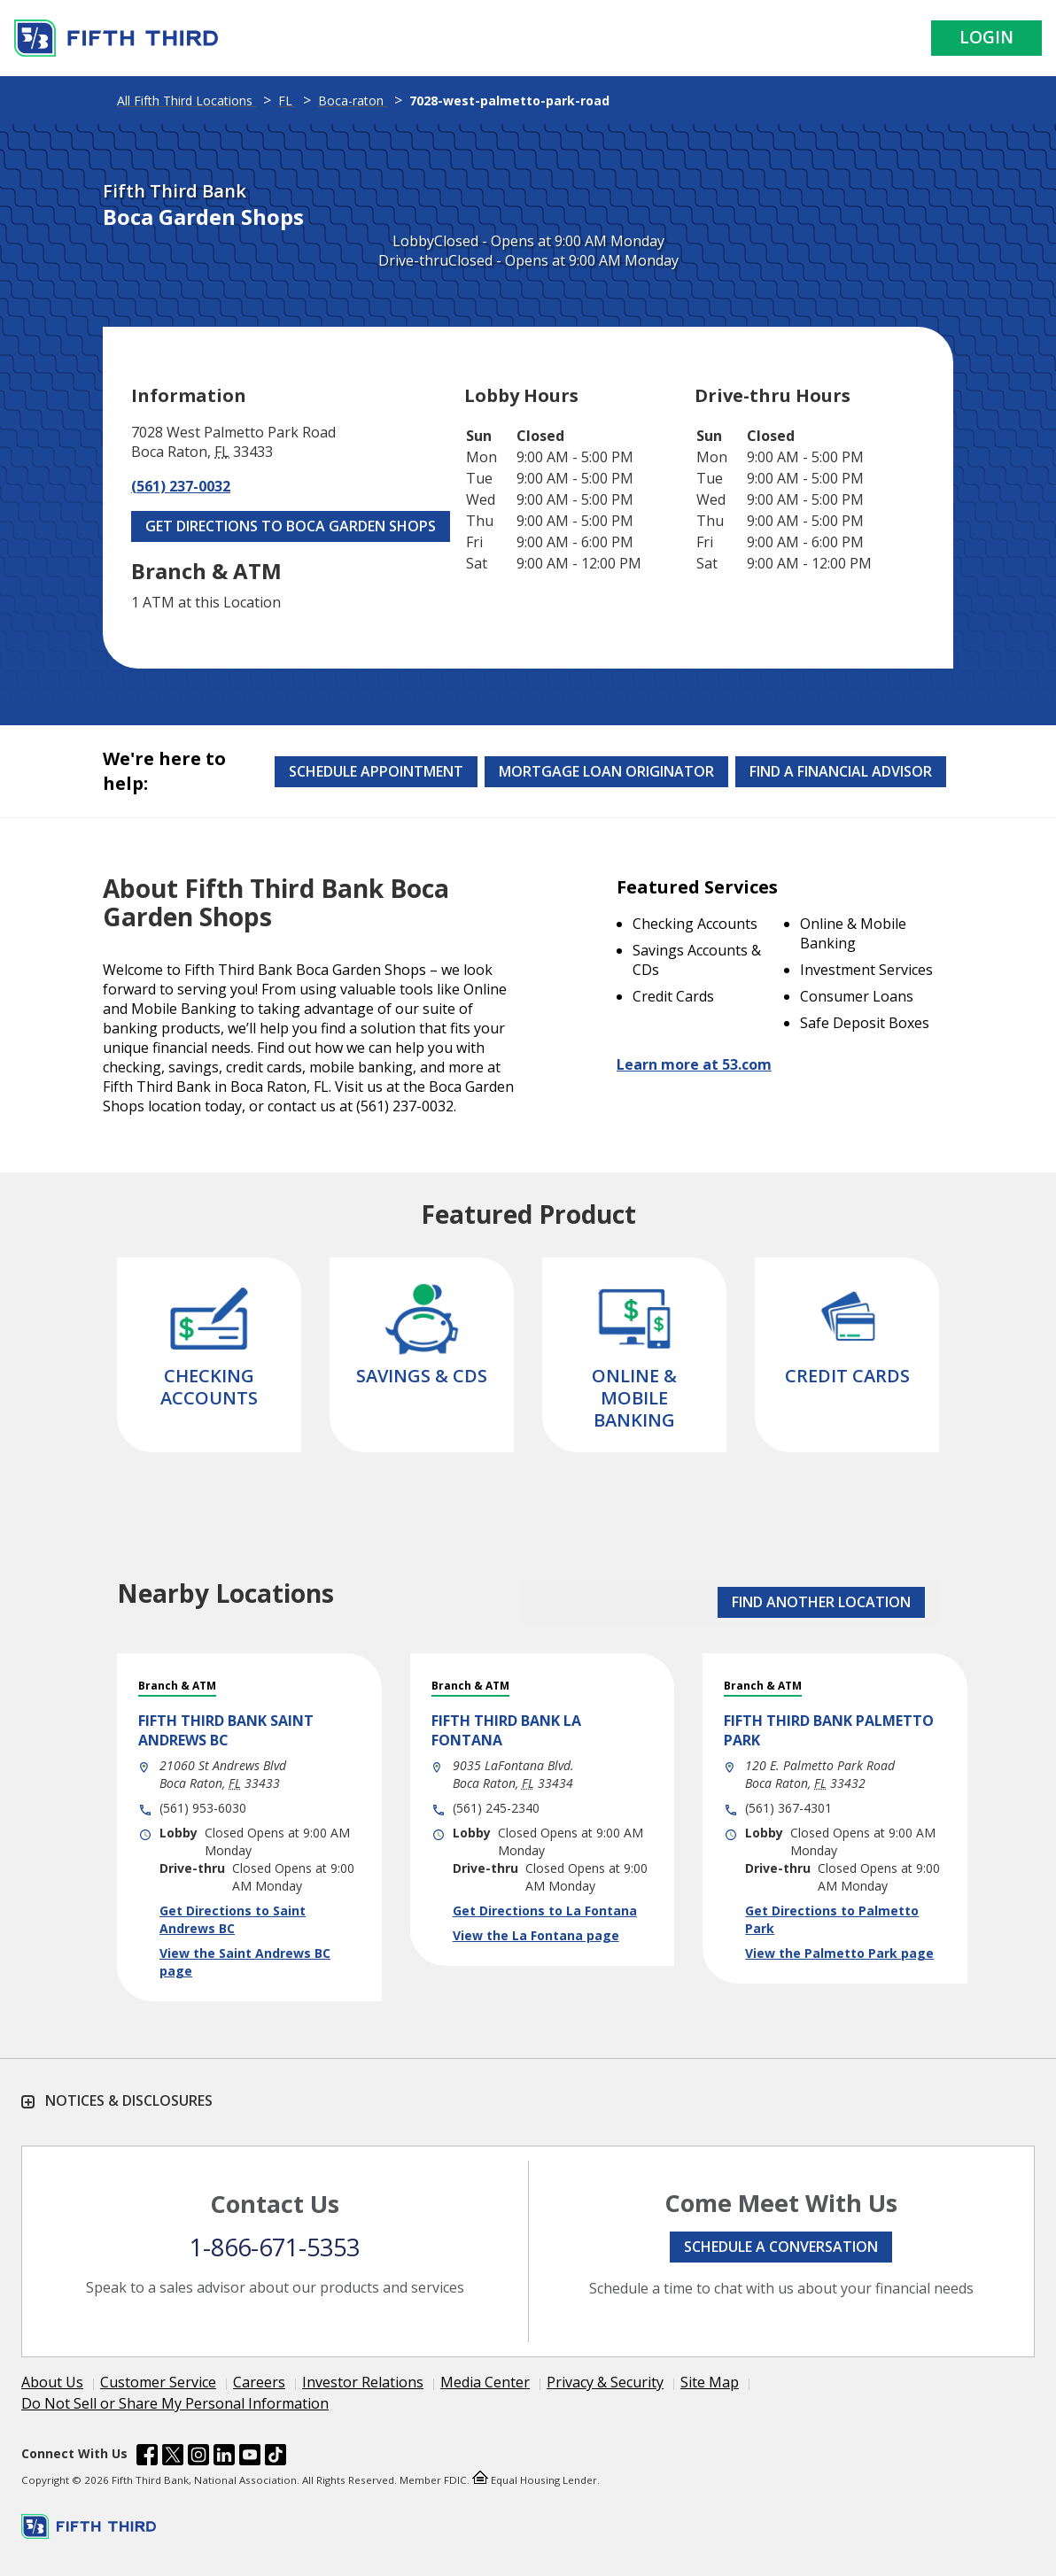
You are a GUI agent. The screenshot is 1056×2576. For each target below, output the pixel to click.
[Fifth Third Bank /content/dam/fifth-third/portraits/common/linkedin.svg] (224, 2457)
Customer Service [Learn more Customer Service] (158, 2382)
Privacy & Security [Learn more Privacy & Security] (605, 2382)
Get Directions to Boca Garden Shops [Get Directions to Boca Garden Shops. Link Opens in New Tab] (290, 526)
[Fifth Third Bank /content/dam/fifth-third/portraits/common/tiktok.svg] (275, 2457)
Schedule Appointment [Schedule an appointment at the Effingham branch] (376, 771)
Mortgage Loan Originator (606, 771)
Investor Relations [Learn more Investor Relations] (362, 2382)
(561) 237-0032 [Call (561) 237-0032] (180, 486)
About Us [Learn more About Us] (52, 2382)
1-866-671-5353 (275, 2247)
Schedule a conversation (781, 2246)
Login (986, 37)
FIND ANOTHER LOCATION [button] (821, 1602)
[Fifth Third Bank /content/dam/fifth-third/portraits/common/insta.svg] (198, 2457)
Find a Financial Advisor (840, 771)
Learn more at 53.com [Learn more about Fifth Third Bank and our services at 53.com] (694, 1064)
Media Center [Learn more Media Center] (485, 2382)
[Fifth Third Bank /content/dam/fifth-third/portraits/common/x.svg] (172, 2457)
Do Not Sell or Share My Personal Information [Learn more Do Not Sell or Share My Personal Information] (175, 2403)
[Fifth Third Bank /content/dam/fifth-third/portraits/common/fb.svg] (147, 2457)
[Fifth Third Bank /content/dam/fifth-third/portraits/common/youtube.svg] (249, 2457)
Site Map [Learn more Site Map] (709, 2382)
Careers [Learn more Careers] (259, 2382)
